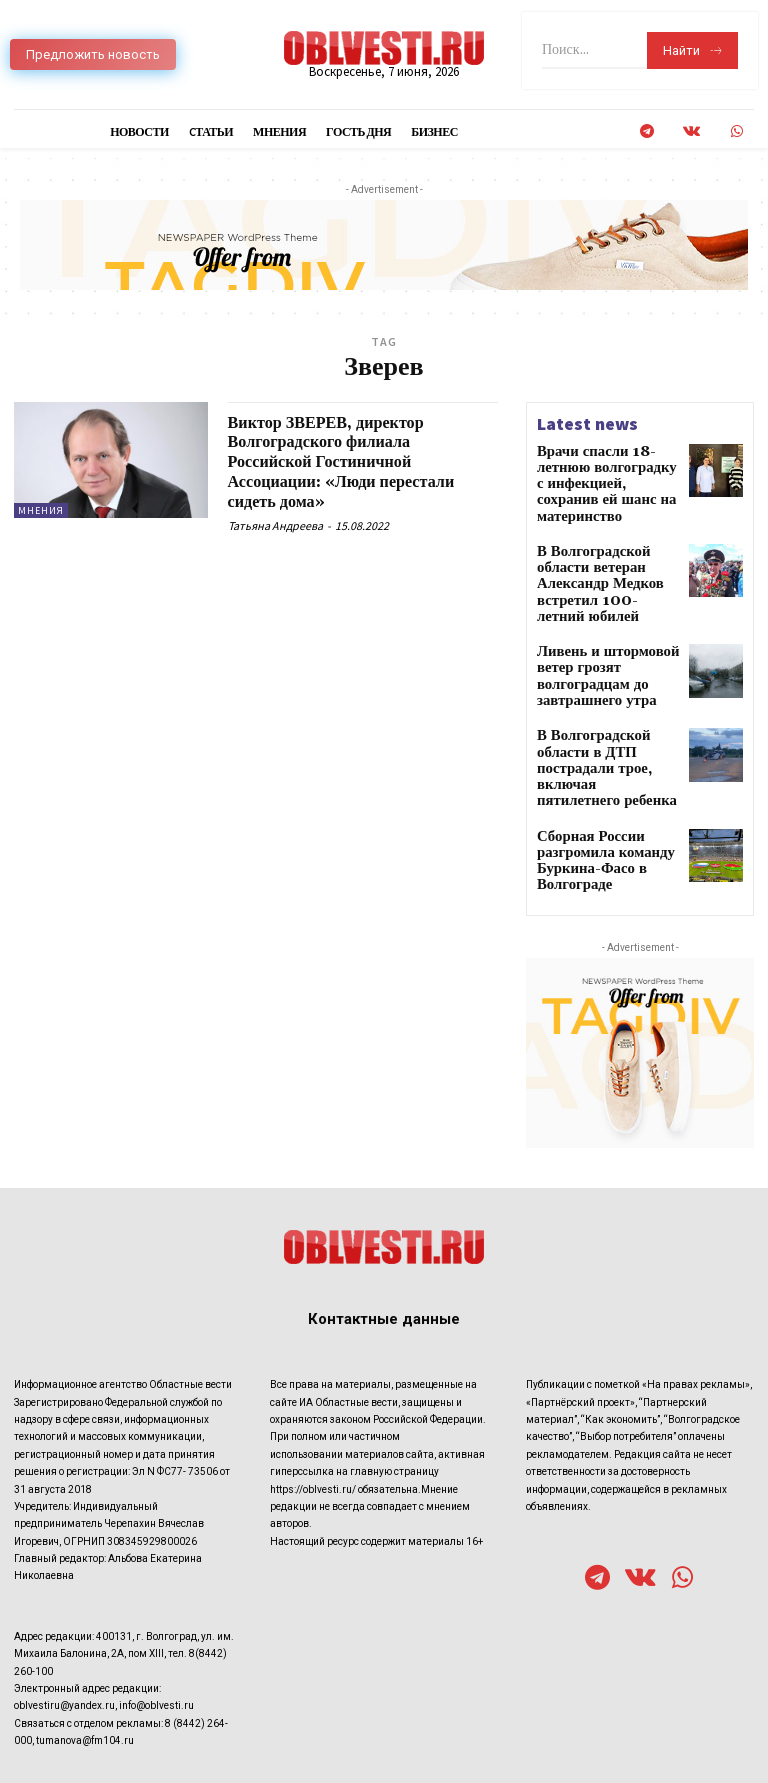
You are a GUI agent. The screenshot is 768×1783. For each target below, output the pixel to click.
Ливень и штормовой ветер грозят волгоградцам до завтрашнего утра (594, 619)
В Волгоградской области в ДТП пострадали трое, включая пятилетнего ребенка (606, 693)
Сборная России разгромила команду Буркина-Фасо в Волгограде (593, 767)
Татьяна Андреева (275, 525)
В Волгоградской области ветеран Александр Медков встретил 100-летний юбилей (606, 545)
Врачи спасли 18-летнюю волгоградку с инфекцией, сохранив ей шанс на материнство (607, 472)
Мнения (41, 510)
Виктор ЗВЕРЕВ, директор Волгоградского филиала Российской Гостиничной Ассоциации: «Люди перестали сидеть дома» (355, 462)
